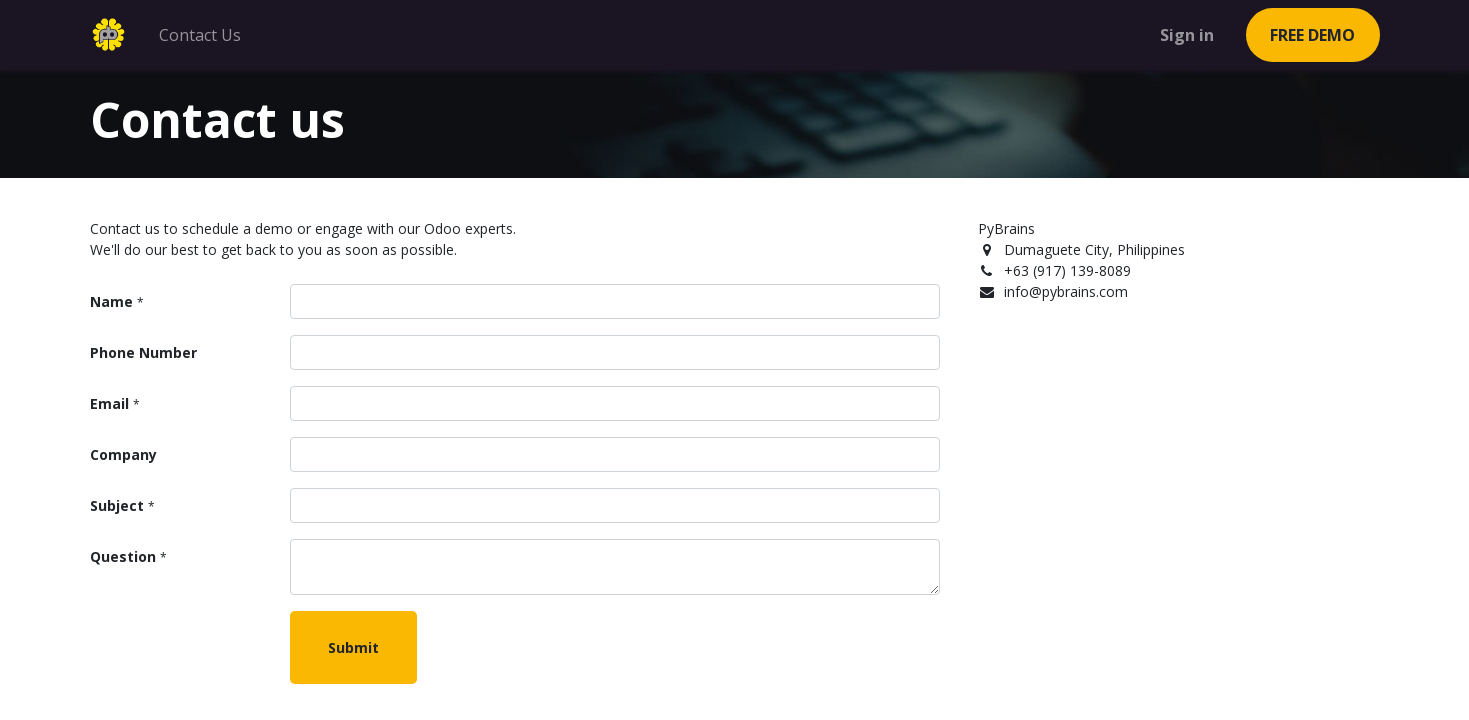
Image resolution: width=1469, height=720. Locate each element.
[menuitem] (200, 35)
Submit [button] (353, 647)
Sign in (1187, 35)
